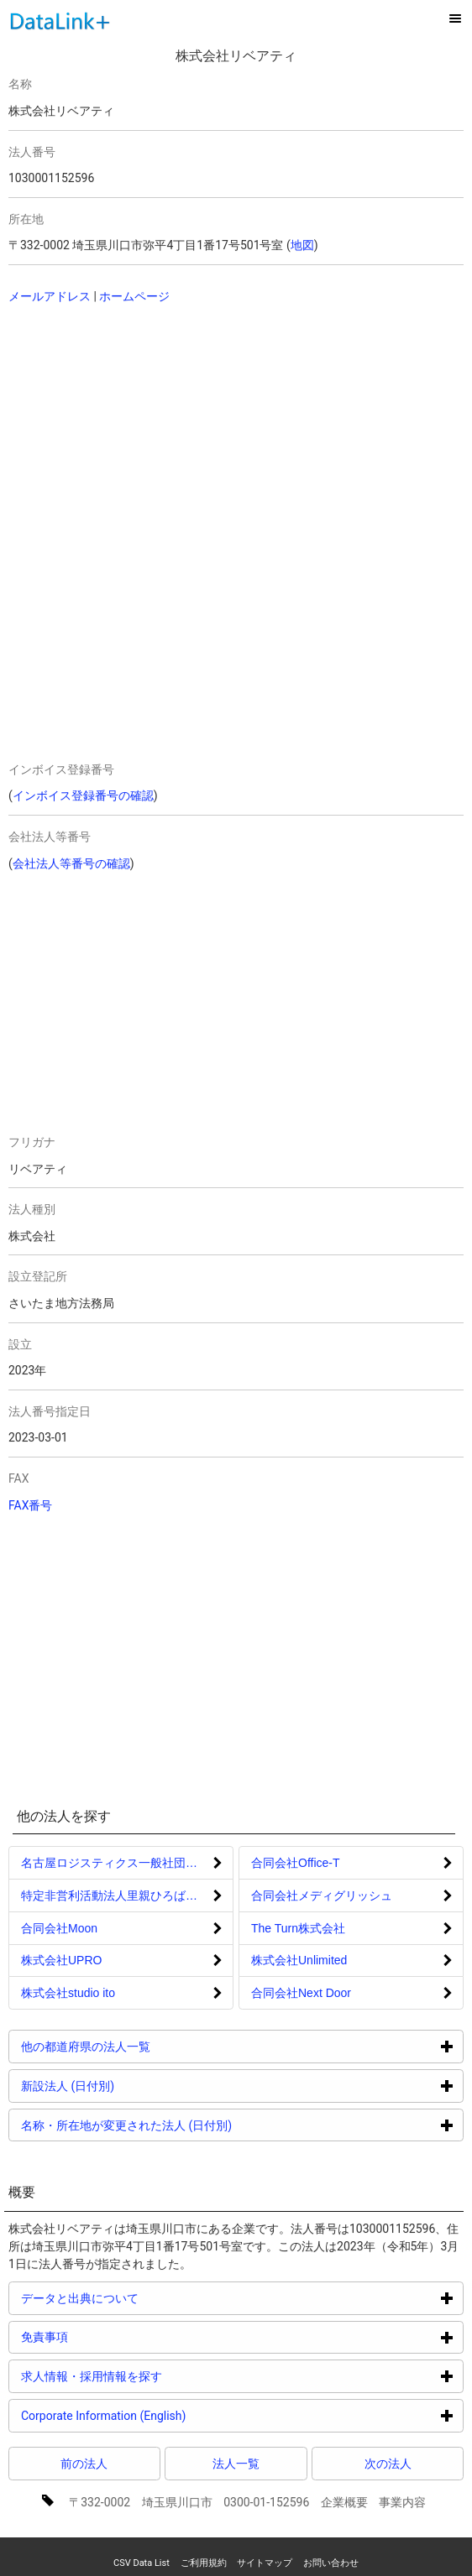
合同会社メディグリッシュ (321, 1895)
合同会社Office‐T (295, 1862)
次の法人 (388, 2463)
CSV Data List (141, 2563)
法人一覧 (236, 2463)
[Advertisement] (202, 427)
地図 (302, 245)
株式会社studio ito (68, 1993)
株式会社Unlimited (299, 1960)
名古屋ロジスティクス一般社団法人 (115, 1862)
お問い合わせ (331, 2563)
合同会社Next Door (301, 1993)
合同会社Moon (59, 1928)
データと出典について (143, 2298)
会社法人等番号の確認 (71, 863)
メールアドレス (49, 296)
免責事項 (108, 2336)
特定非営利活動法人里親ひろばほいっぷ (127, 1895)
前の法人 (84, 2463)
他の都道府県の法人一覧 (149, 2046)
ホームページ (134, 296)
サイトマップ (264, 2563)
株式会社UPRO (61, 1960)
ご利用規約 (204, 2563)
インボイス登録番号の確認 (83, 795)
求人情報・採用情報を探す (155, 2376)
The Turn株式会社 (298, 1928)
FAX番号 (30, 1505)
